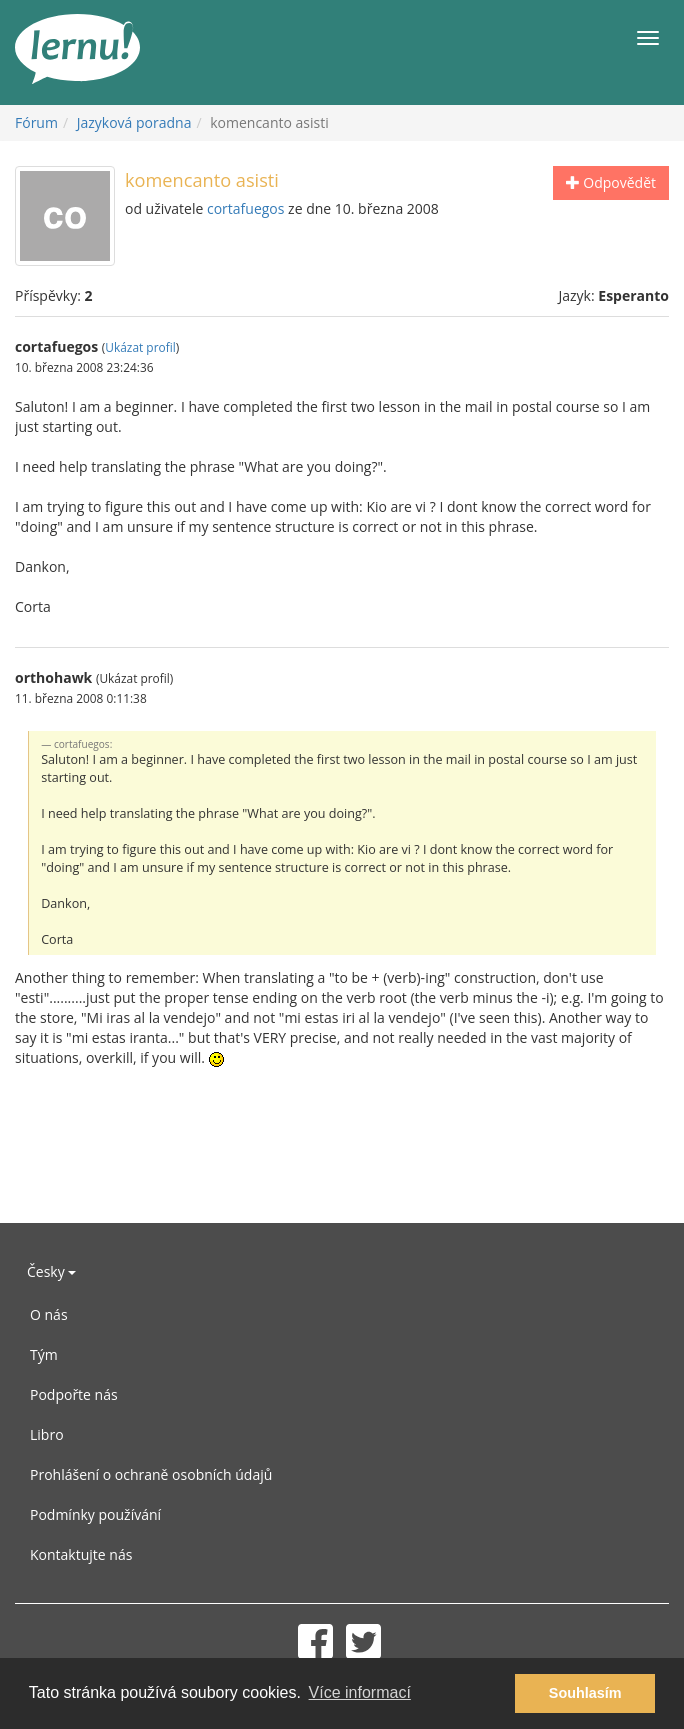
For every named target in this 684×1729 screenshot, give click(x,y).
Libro (47, 1434)
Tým (44, 1354)
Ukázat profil (140, 347)
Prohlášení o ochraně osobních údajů (151, 1474)
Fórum (36, 122)
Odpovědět (611, 182)
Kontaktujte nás (81, 1554)
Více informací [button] (360, 1692)
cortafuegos (245, 208)
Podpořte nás (74, 1394)
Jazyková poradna (134, 122)
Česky (51, 1271)
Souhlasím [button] (585, 1693)
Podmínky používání (95, 1514)
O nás (49, 1314)
